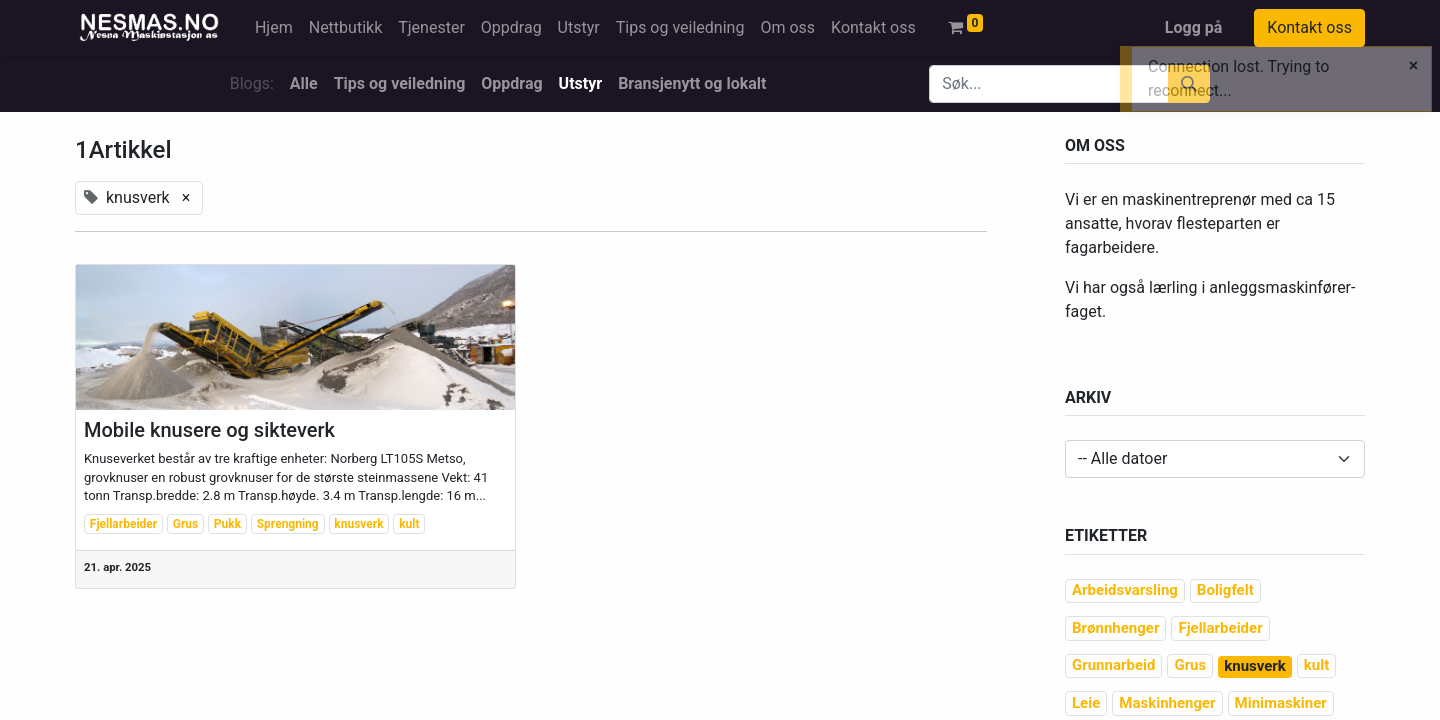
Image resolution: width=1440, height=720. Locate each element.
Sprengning (288, 524)
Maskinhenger (1167, 703)
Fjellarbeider (123, 524)
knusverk (358, 524)
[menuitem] (274, 28)
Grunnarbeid (1113, 665)
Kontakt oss (1309, 27)
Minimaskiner (1281, 703)
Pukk (227, 524)
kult (409, 524)
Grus (185, 524)
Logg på (1194, 27)
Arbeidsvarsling (1125, 590)
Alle (304, 83)
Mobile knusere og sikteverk (209, 430)
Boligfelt (1225, 590)
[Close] (1413, 66)
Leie (1086, 703)
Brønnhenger (1115, 628)
